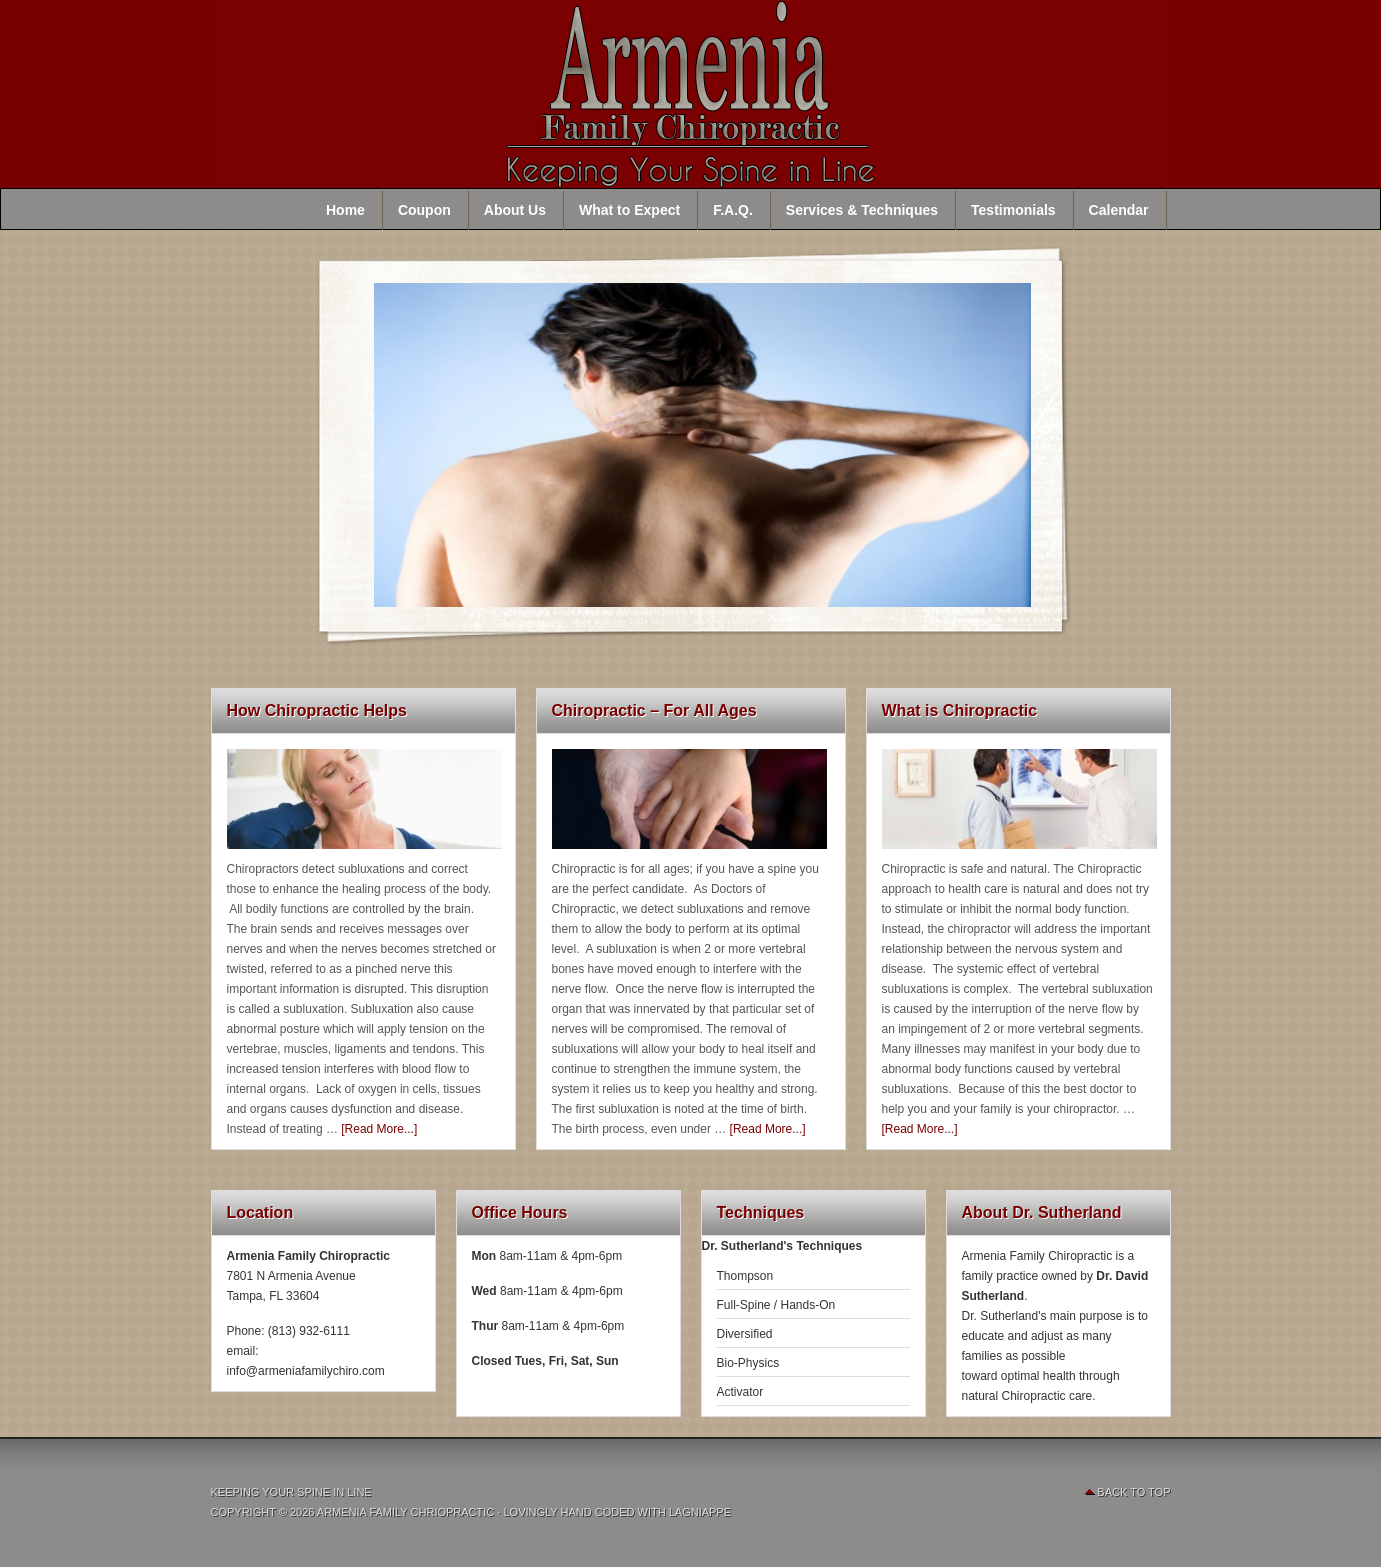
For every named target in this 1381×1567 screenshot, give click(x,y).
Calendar (1119, 210)
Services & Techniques (862, 210)
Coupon (424, 210)
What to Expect (629, 210)
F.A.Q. (733, 210)
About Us (515, 210)
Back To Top (1133, 1492)
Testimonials (1013, 210)
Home (345, 210)
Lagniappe (700, 1512)
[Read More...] (379, 1129)
